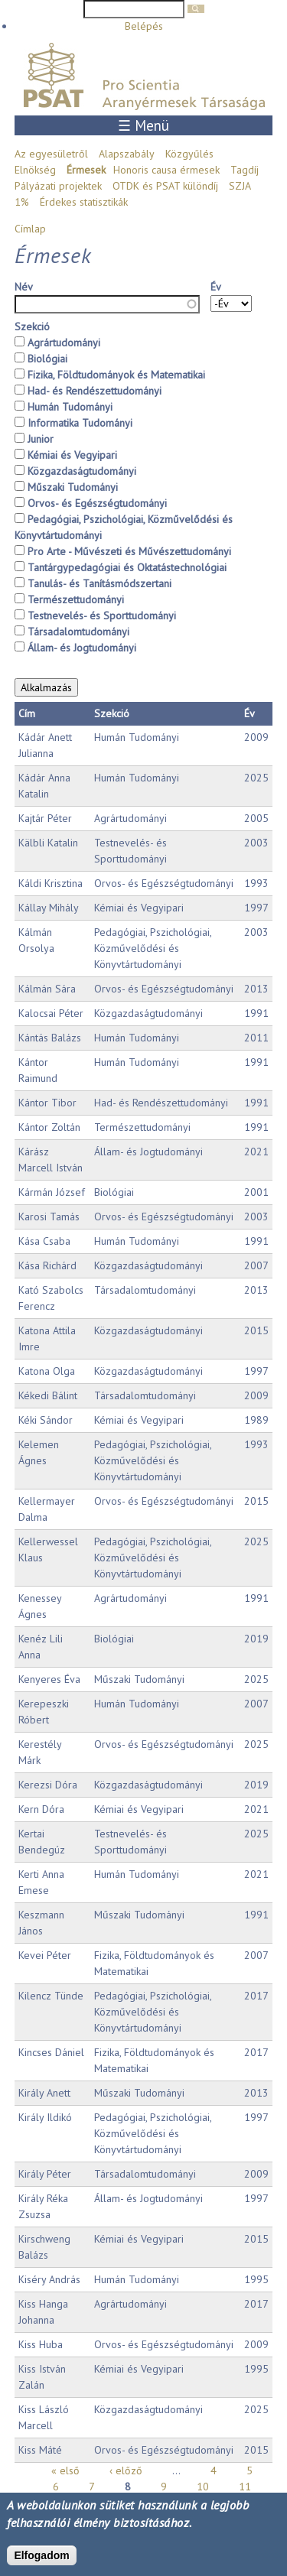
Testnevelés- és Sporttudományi (102, 615)
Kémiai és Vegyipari (72, 455)
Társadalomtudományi (78, 631)
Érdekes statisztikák (84, 202)
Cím (26, 713)
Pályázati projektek (58, 186)
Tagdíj (244, 170)
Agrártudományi (64, 342)
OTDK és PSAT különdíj (165, 186)
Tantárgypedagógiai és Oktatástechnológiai (127, 567)
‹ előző (125, 2470)
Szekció (32, 326)
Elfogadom (41, 2555)
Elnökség (35, 170)
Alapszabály (127, 154)
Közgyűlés (189, 154)
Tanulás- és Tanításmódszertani (99, 583)
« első (65, 2470)
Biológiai (47, 358)
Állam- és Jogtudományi (82, 648)
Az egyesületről (51, 154)
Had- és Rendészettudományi (94, 391)
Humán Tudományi (70, 407)
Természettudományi (76, 599)
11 (245, 2486)
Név (24, 287)
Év (215, 287)
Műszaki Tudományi (73, 487)
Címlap (30, 229)
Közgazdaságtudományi (82, 471)
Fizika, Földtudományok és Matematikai (116, 375)
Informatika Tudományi (80, 423)
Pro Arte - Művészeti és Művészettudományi (129, 551)
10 (203, 2486)
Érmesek (86, 170)
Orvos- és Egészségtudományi (97, 503)
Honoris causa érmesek (166, 170)
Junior (41, 439)
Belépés (144, 26)
